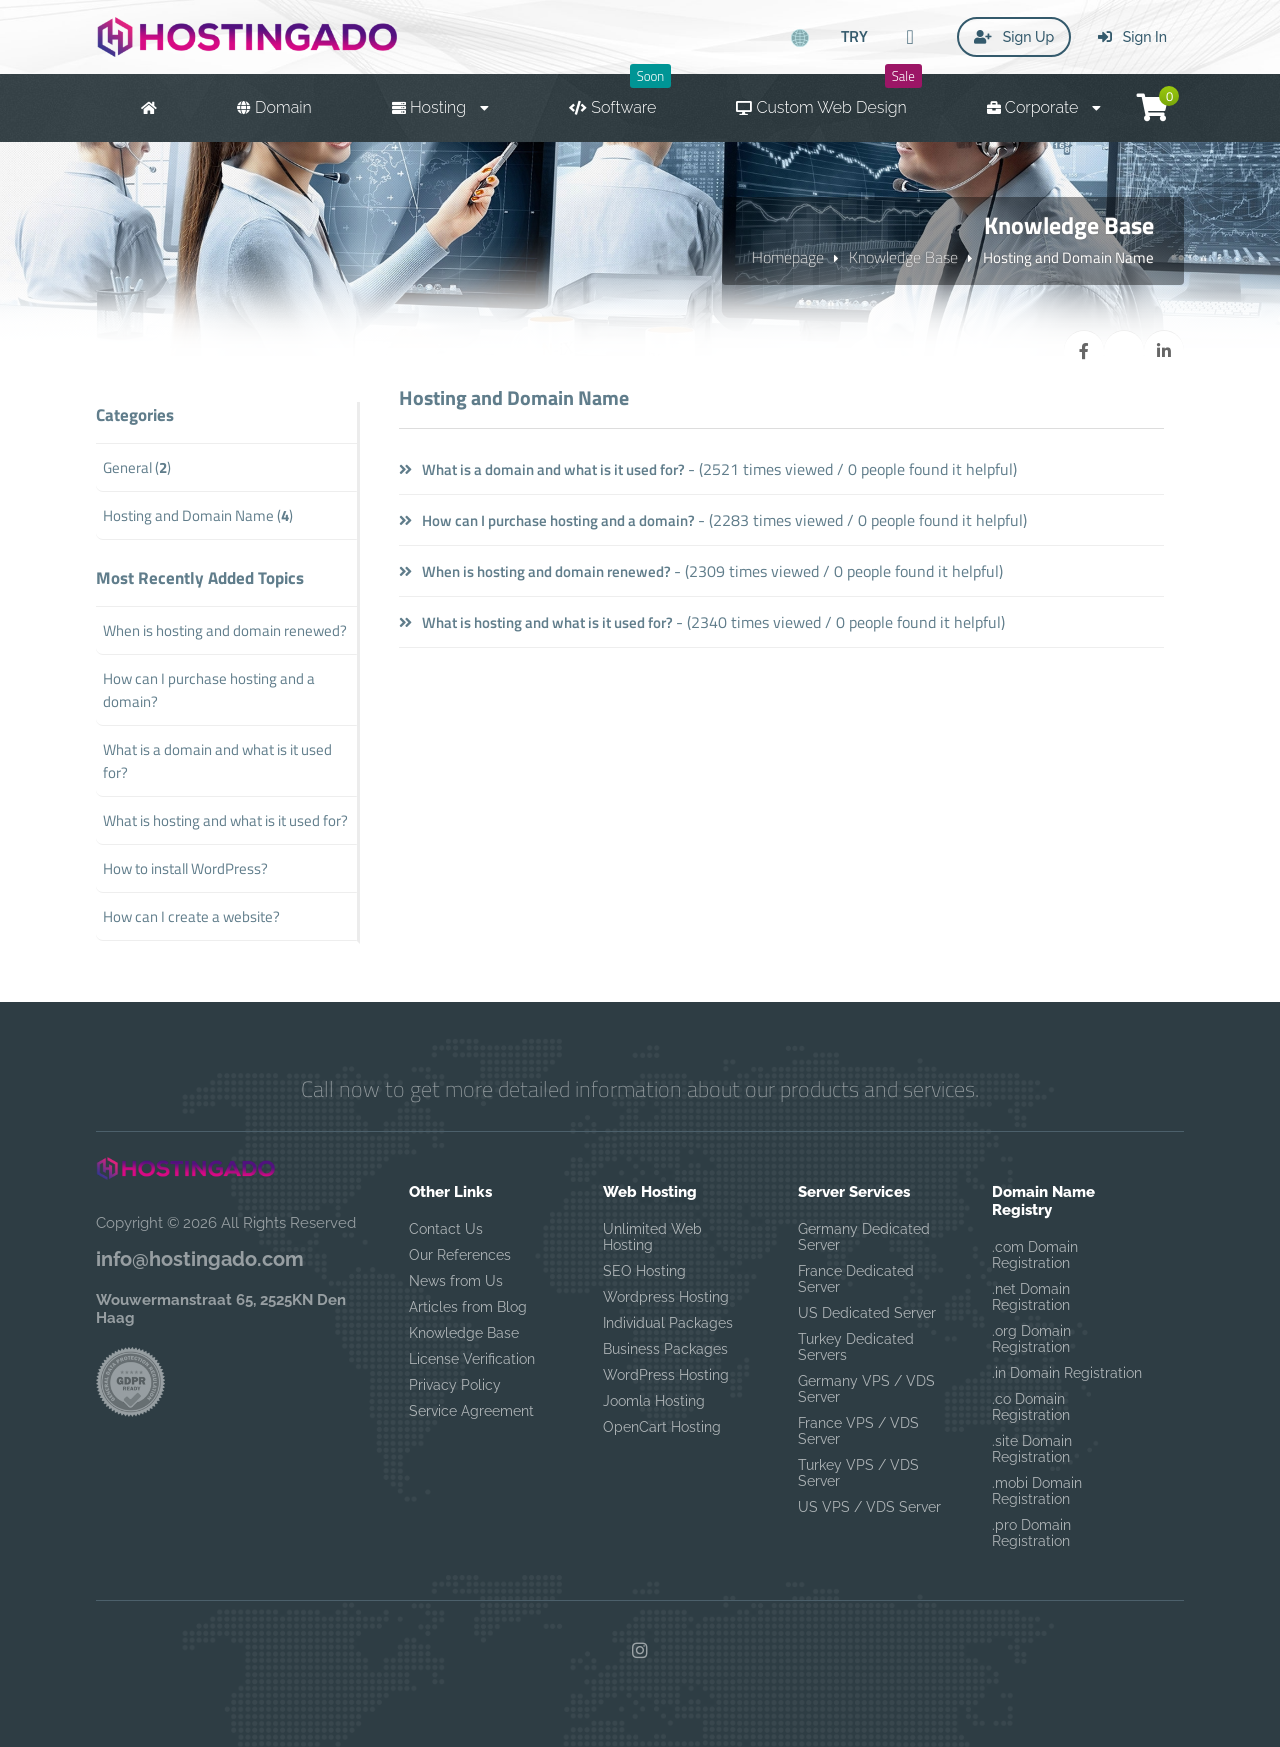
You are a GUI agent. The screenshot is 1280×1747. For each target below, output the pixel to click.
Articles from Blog (468, 1307)
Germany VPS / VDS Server (866, 1389)
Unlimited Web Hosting (652, 1237)
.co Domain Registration (1031, 1407)
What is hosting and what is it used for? (536, 622)
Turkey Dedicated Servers (856, 1347)
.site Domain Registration (1032, 1449)
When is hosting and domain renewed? (535, 571)
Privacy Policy (455, 1385)
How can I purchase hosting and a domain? (547, 520)
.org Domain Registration (1031, 1339)
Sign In (1132, 37)
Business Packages (665, 1349)
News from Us (456, 1281)
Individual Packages (668, 1323)
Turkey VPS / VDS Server (858, 1473)
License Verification (472, 1359)
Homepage (788, 257)
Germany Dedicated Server (864, 1237)
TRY (854, 36)
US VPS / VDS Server (869, 1507)
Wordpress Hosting (666, 1297)
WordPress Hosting (666, 1375)
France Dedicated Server (856, 1279)
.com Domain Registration (1035, 1255)
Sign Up (1014, 37)
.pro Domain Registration (1031, 1533)
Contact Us (446, 1229)
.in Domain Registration (1067, 1373)
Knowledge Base (903, 257)
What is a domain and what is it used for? (542, 469)
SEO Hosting (644, 1271)
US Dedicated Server (867, 1313)
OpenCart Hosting (662, 1427)
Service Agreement (471, 1411)
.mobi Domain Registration (1037, 1491)
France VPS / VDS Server (858, 1431)
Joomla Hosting (654, 1401)
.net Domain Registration (1031, 1297)
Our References (460, 1255)
